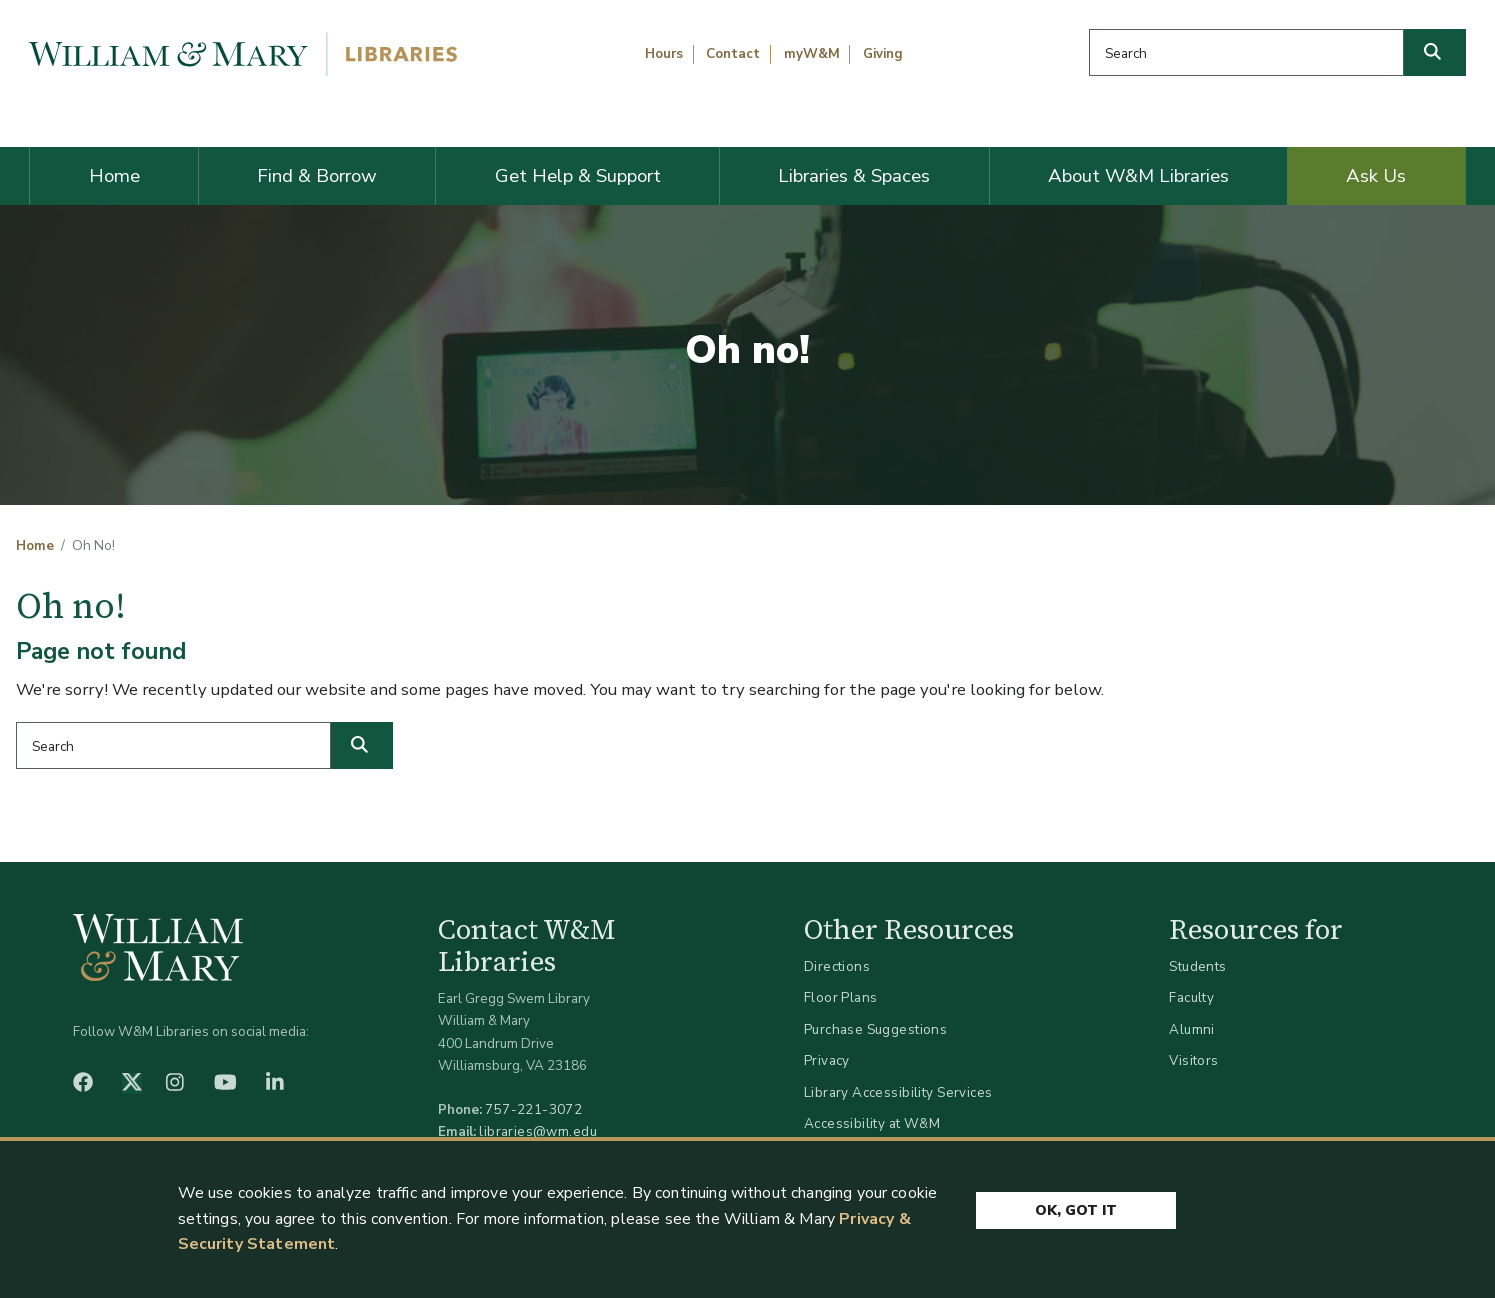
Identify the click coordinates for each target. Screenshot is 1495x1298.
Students (1197, 966)
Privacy (827, 1060)
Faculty (1191, 997)
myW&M (812, 54)
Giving (883, 54)
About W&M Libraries (1138, 176)
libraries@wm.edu (538, 1131)
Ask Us (1376, 176)
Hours (664, 54)
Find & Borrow (317, 176)
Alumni (1192, 1029)
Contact (733, 54)
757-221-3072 (533, 1109)
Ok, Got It (1076, 1210)
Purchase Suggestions (875, 1029)
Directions (837, 966)
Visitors (1193, 1060)
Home (114, 176)
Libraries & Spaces (854, 176)
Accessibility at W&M (872, 1123)
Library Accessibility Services (898, 1092)
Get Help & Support (578, 176)
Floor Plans (841, 997)
